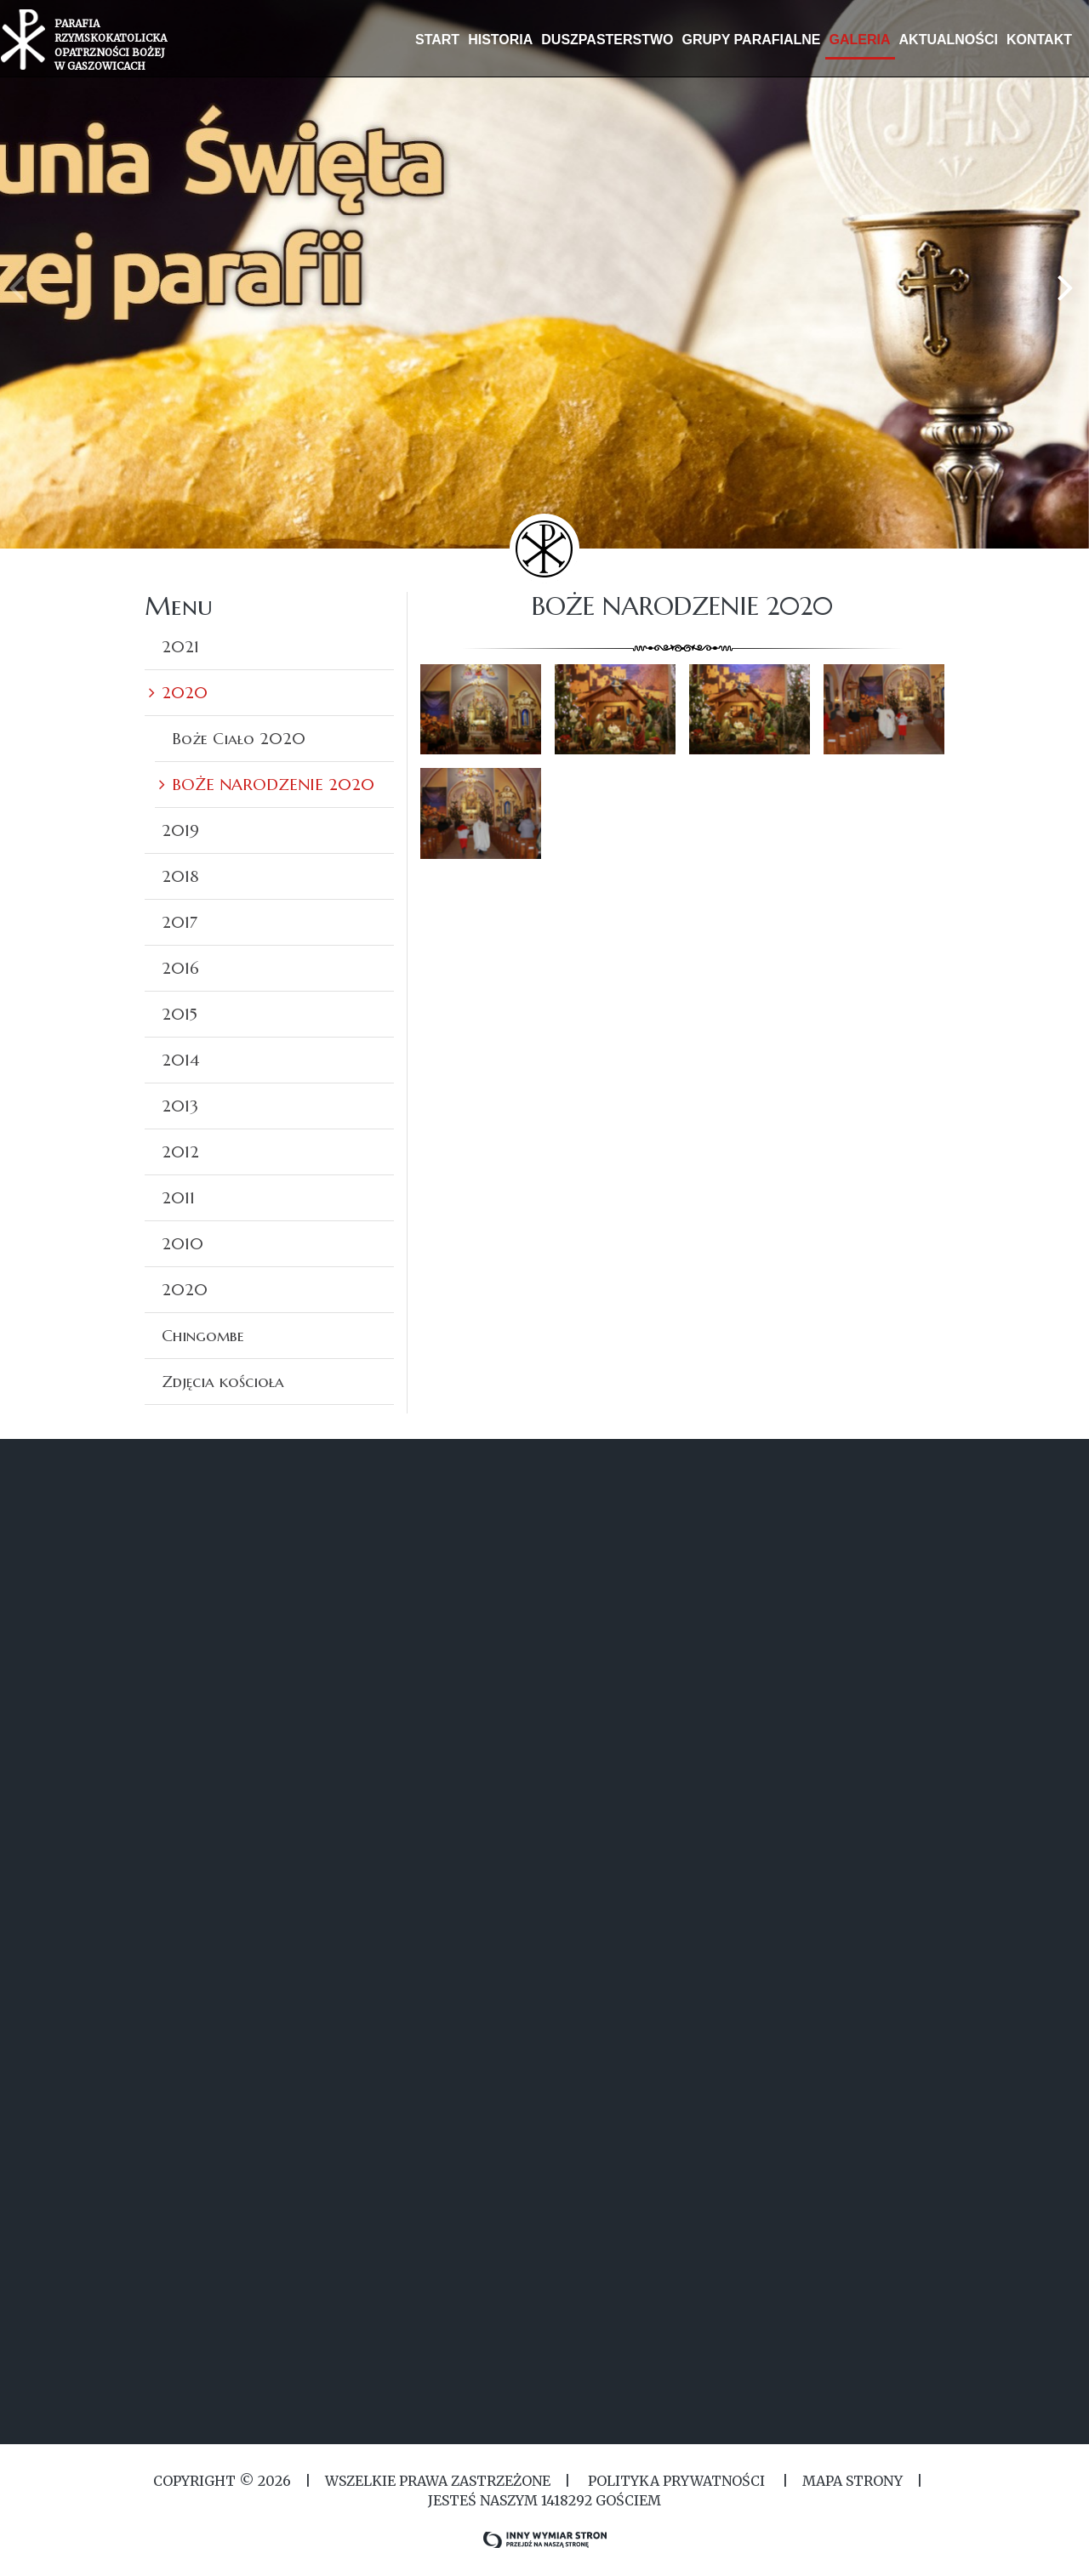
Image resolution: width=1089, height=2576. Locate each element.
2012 (180, 1151)
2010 (182, 1243)
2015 (179, 1014)
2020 (185, 692)
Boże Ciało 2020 (238, 738)
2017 (179, 922)
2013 (180, 1105)
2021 (180, 646)
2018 (180, 876)
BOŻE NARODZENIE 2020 (273, 784)
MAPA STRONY (852, 2480)
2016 (180, 968)
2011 (178, 1197)
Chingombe (203, 1335)
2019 (180, 830)
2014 (180, 1059)
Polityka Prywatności (676, 2480)
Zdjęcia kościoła (223, 1381)
